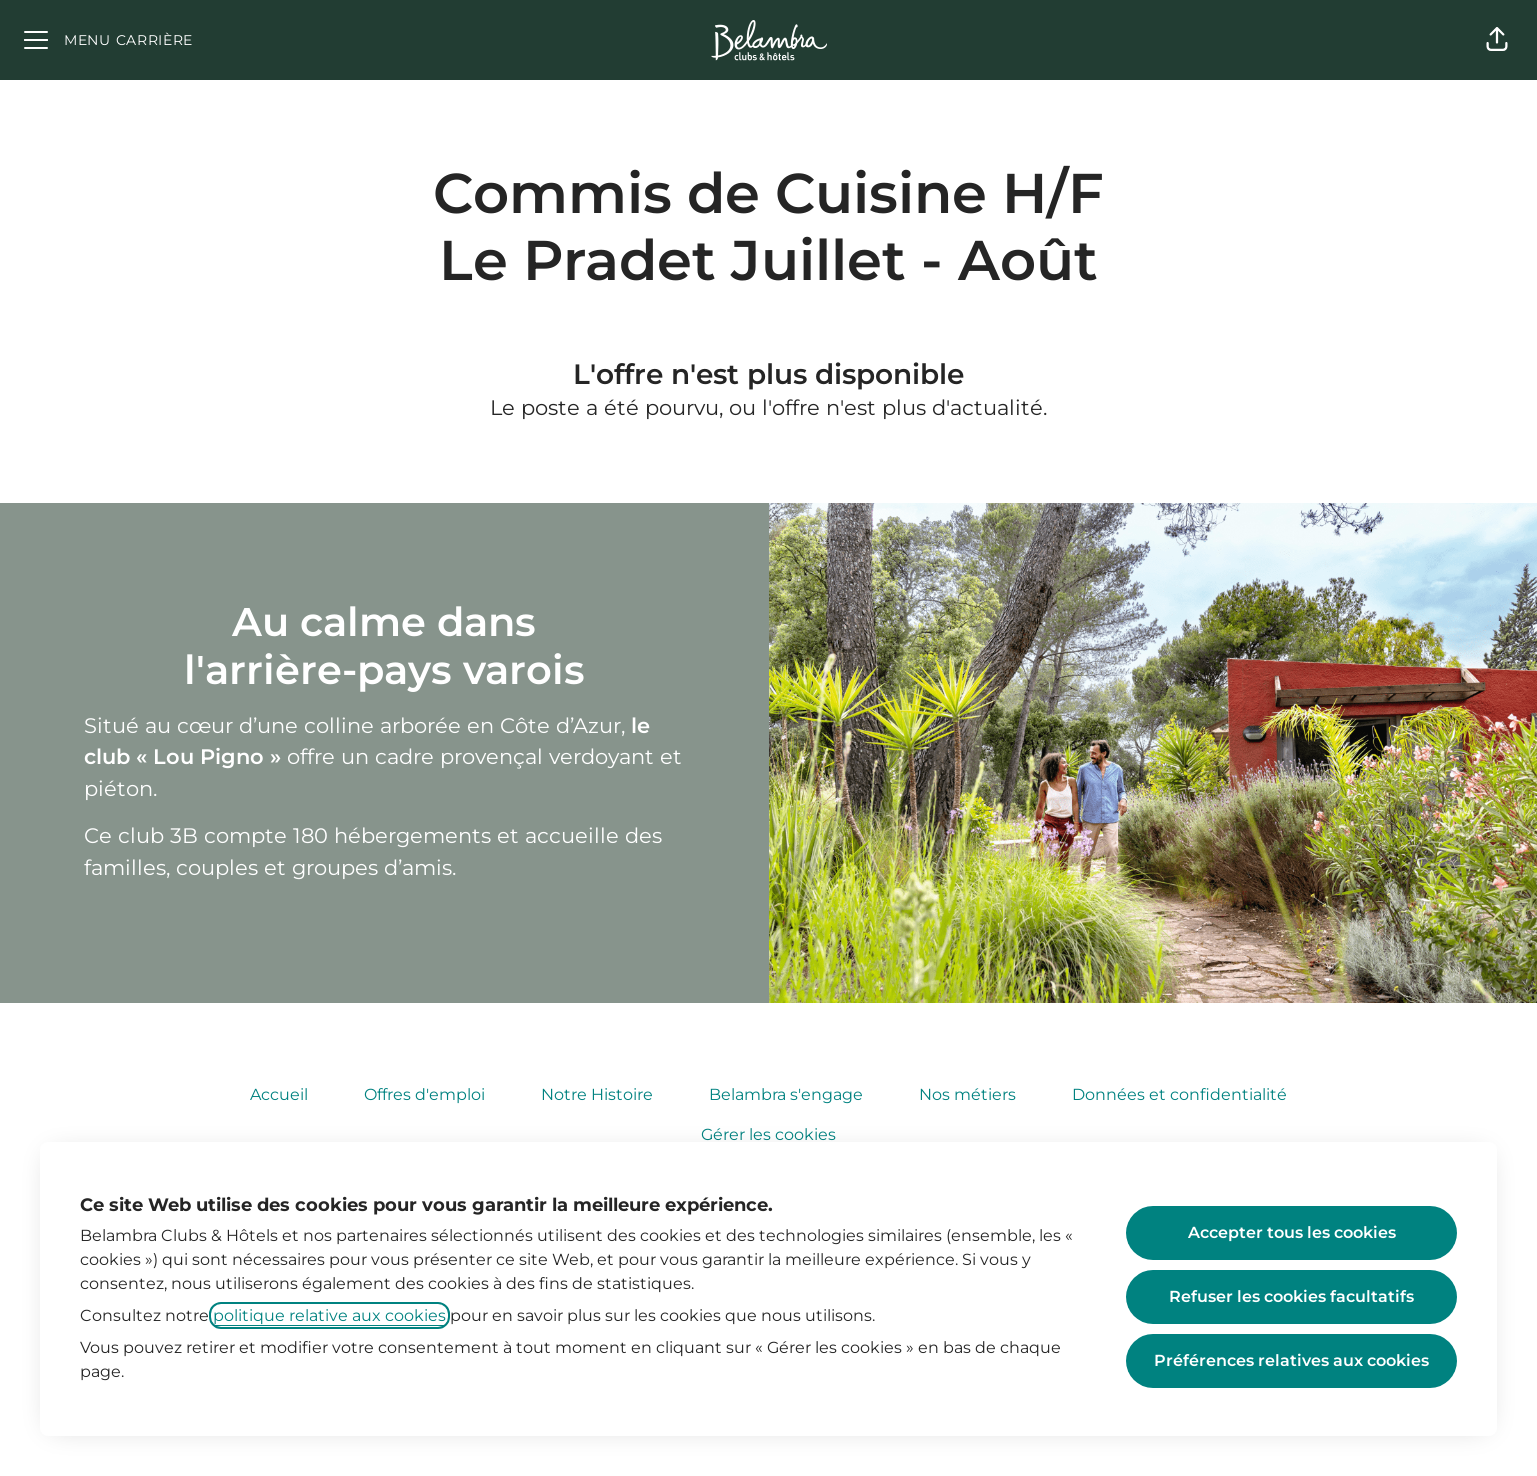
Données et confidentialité (1179, 1094)
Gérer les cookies (768, 1134)
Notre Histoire (597, 1094)
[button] (1497, 40)
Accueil (279, 1094)
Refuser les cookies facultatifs (1291, 1296)
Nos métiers (967, 1094)
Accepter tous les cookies (1292, 1232)
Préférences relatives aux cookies (1291, 1360)
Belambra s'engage (786, 1094)
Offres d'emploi (424, 1094)
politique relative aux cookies (329, 1315)
